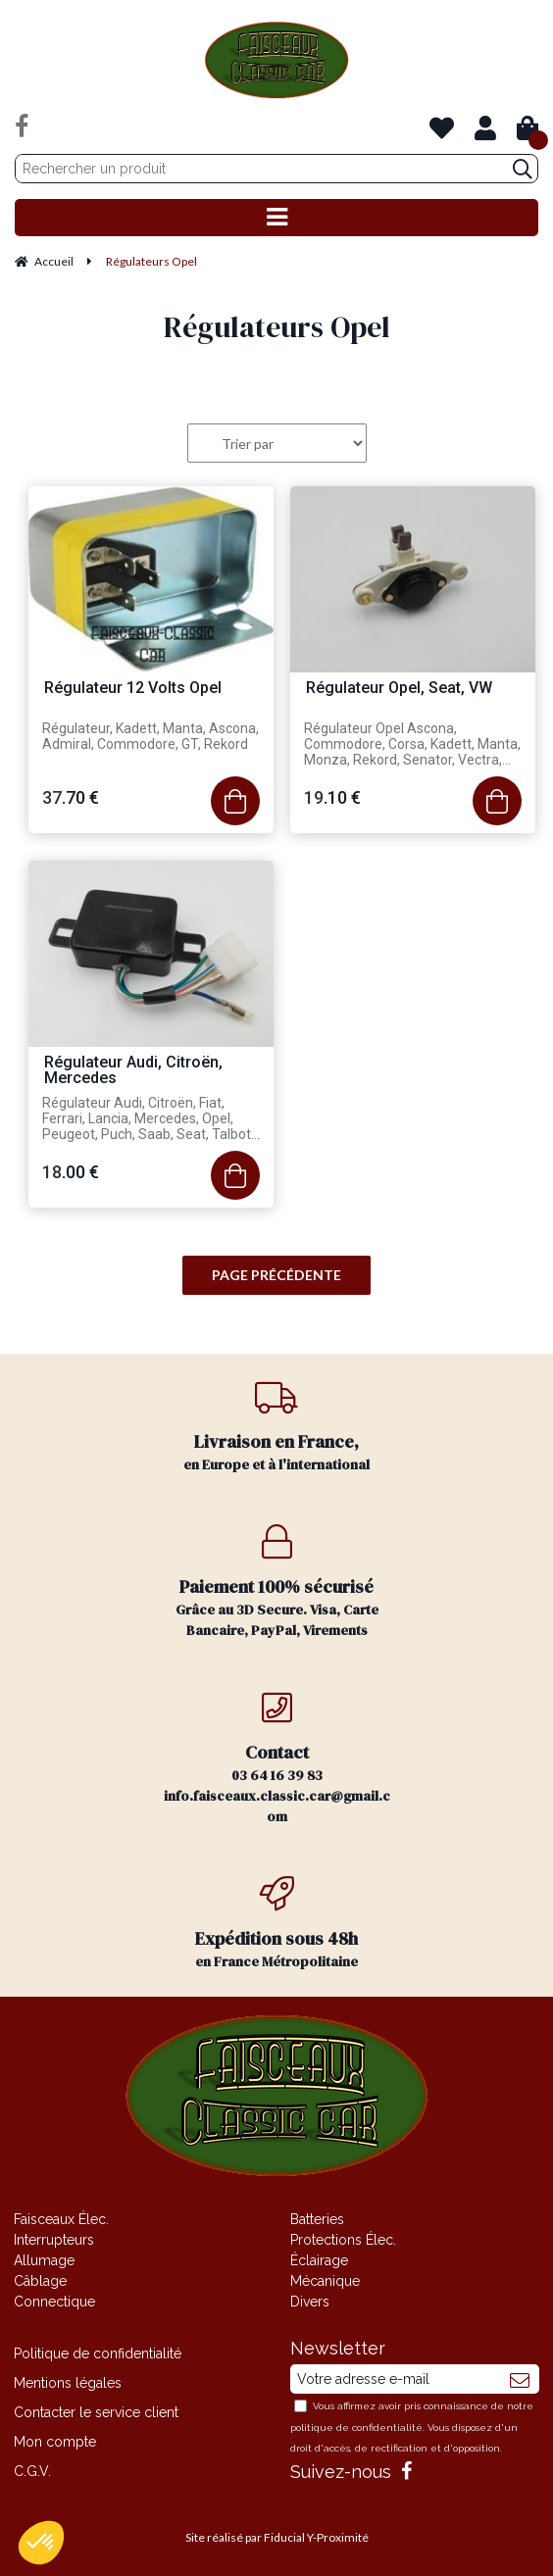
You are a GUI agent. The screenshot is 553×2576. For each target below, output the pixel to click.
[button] (41, 2542)
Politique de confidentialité (97, 2353)
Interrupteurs (54, 2240)
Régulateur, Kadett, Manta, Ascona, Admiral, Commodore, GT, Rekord (150, 736)
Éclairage (319, 2260)
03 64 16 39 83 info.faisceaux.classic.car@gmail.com (276, 1758)
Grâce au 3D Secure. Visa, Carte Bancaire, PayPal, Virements (276, 1582)
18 (70, 1172)
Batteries (317, 2219)
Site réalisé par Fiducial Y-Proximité (277, 2537)
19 (332, 797)
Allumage (44, 2260)
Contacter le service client (96, 2412)
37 (70, 797)
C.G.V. (32, 2471)
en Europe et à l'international (276, 1426)
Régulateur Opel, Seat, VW (399, 688)
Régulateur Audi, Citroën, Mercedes (133, 1071)
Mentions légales (68, 2383)
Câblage (40, 2281)
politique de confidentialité (356, 2427)
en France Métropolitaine (276, 1923)
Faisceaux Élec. (61, 2219)
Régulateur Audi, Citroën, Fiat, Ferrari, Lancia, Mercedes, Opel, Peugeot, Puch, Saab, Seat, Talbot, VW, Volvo (148, 1119)
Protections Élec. (343, 2240)
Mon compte (55, 2442)
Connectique (54, 2301)
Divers (309, 2301)
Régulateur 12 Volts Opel (133, 688)
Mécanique (325, 2281)
